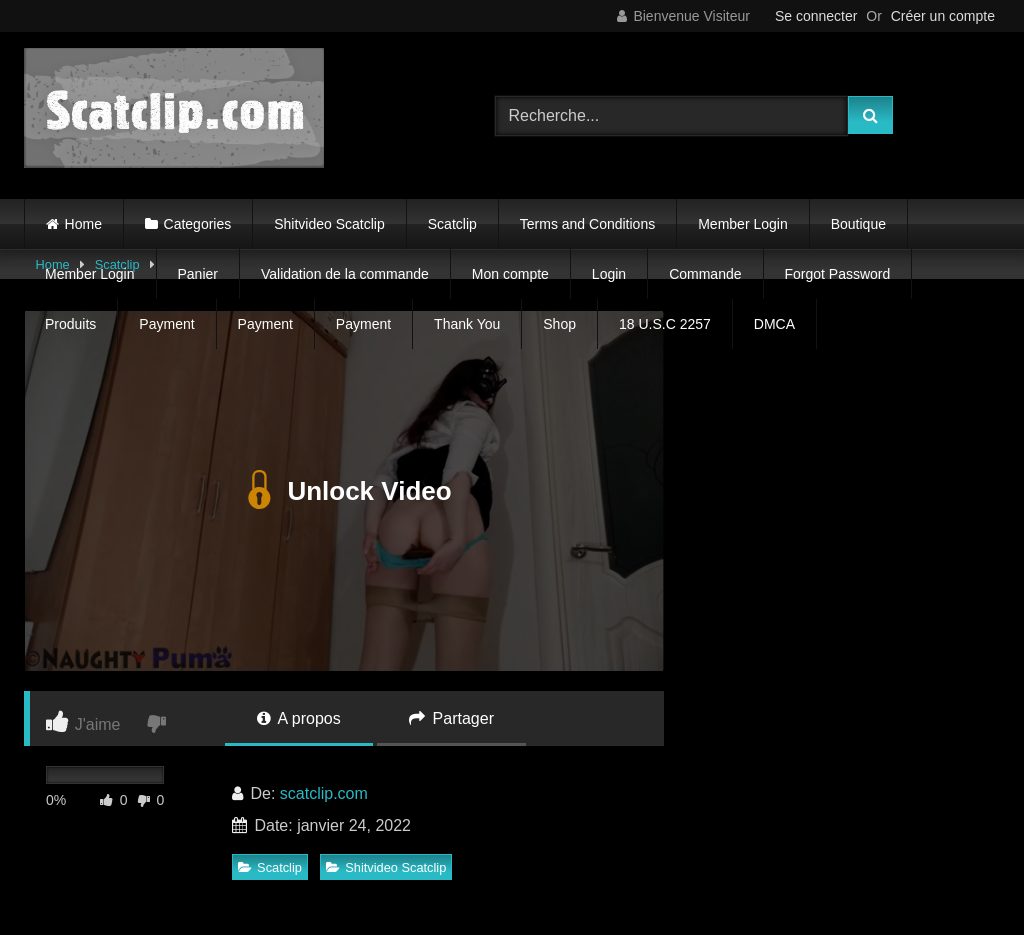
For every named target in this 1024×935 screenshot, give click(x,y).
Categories (198, 224)
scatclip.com (324, 793)
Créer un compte (943, 16)
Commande (705, 274)
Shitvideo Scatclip (329, 224)
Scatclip (452, 224)
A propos (299, 718)
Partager (451, 718)
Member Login (743, 224)
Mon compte (510, 274)
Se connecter (816, 16)
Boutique (858, 224)
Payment (166, 324)
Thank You (467, 324)
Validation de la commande (345, 274)
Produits (70, 324)
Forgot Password (838, 274)
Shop (559, 324)
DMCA (774, 324)
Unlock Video (343, 491)
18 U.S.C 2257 (665, 324)
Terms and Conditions (587, 224)
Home (83, 224)
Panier (198, 274)
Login (609, 274)
